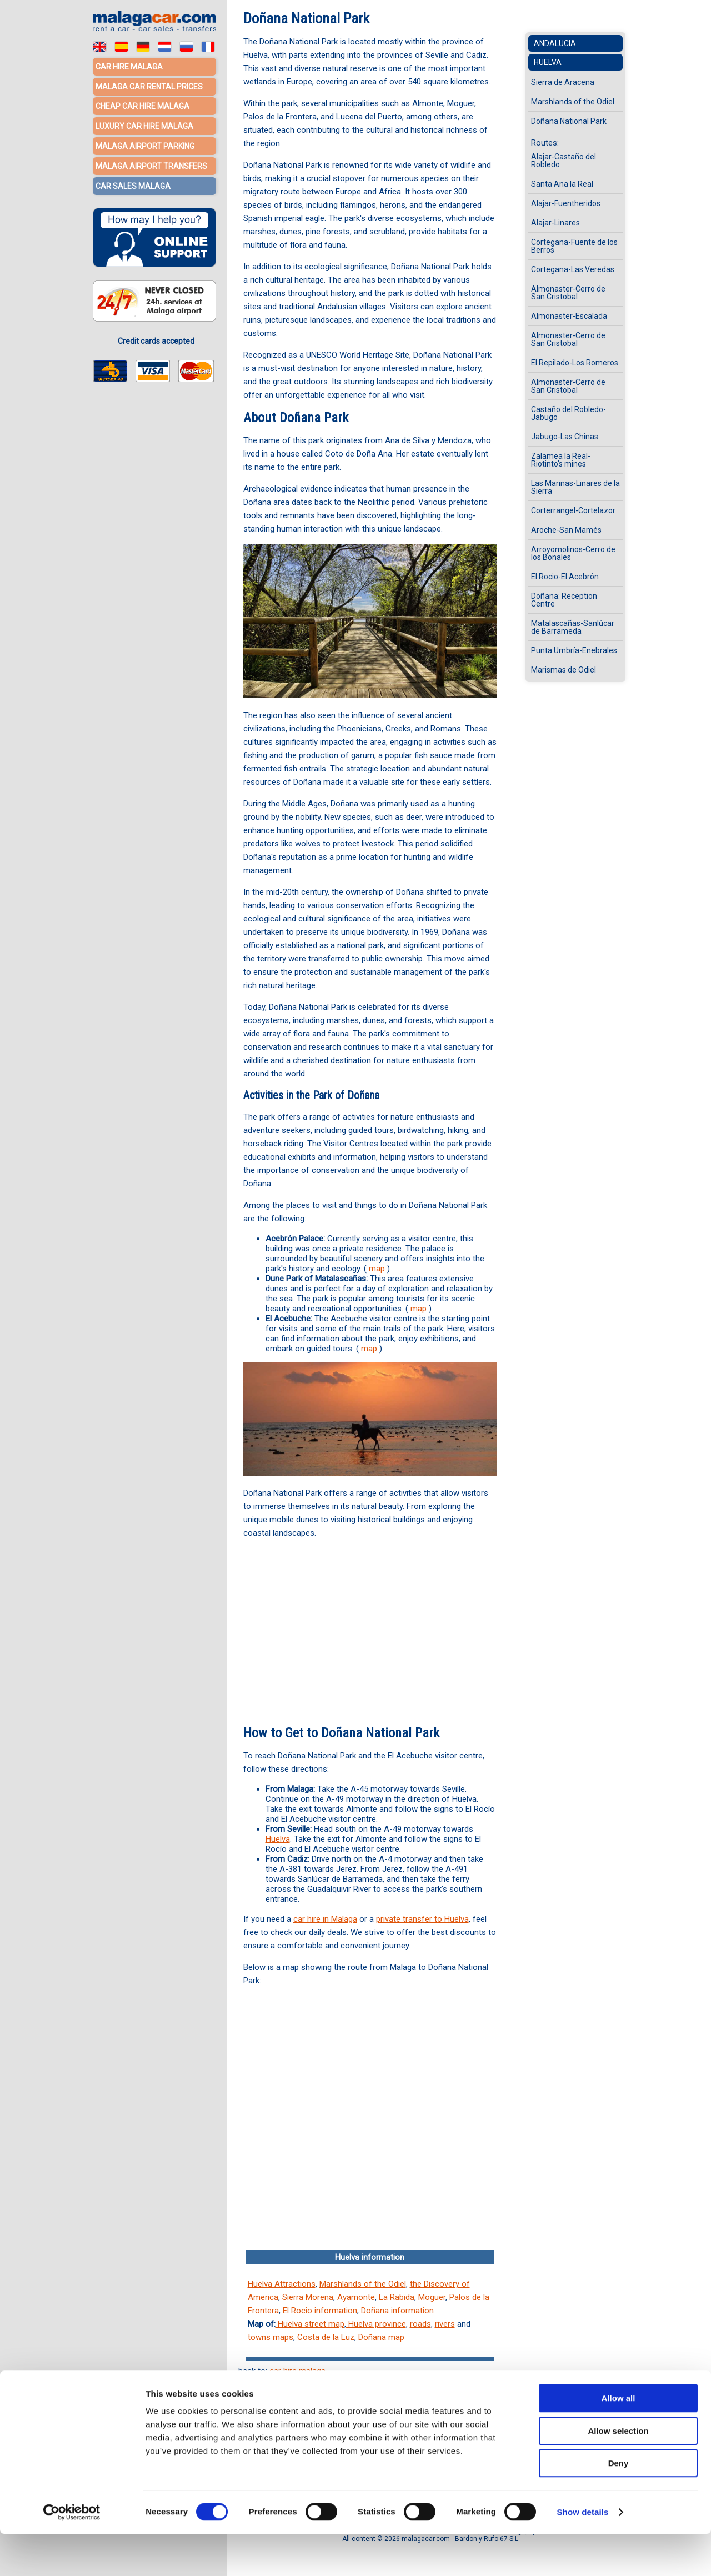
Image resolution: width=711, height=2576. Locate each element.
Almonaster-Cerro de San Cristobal (568, 292)
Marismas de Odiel (563, 669)
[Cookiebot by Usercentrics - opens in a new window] (72, 2554)
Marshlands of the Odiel (362, 2284)
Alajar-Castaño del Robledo (563, 160)
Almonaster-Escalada (569, 316)
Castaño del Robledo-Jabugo (568, 413)
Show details (583, 2554)
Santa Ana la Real (562, 183)
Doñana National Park (569, 121)
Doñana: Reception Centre (564, 600)
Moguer (431, 2297)
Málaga (431, 2407)
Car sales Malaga (133, 183)
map (377, 1269)
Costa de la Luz (325, 2337)
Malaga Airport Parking (145, 144)
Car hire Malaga (129, 66)
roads (420, 2324)
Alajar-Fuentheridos (565, 203)
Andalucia (555, 43)
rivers (445, 2324)
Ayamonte (356, 2297)
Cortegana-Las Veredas (572, 269)
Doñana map (381, 2337)
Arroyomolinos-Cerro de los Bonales (573, 553)
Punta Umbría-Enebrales (574, 650)
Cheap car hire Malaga (142, 105)
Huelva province (376, 2324)
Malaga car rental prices (149, 86)
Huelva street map (310, 2324)
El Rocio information (320, 2311)
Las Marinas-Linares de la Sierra (575, 487)
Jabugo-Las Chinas (564, 436)
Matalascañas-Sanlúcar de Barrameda (572, 627)
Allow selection (618, 2473)
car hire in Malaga (325, 1919)
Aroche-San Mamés (566, 529)
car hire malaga (297, 2371)
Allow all (618, 2440)
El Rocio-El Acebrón (565, 576)
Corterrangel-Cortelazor (573, 510)
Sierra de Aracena (562, 82)
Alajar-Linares (555, 222)
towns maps (270, 2337)
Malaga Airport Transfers (151, 163)
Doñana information (397, 2311)
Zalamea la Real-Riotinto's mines (560, 460)
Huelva (278, 1839)
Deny (618, 2505)
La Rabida (396, 2297)
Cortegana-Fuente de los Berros (574, 246)
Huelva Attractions (282, 2284)
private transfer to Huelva (422, 1919)
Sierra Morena (307, 2297)
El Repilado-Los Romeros (574, 362)
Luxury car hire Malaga (144, 125)
